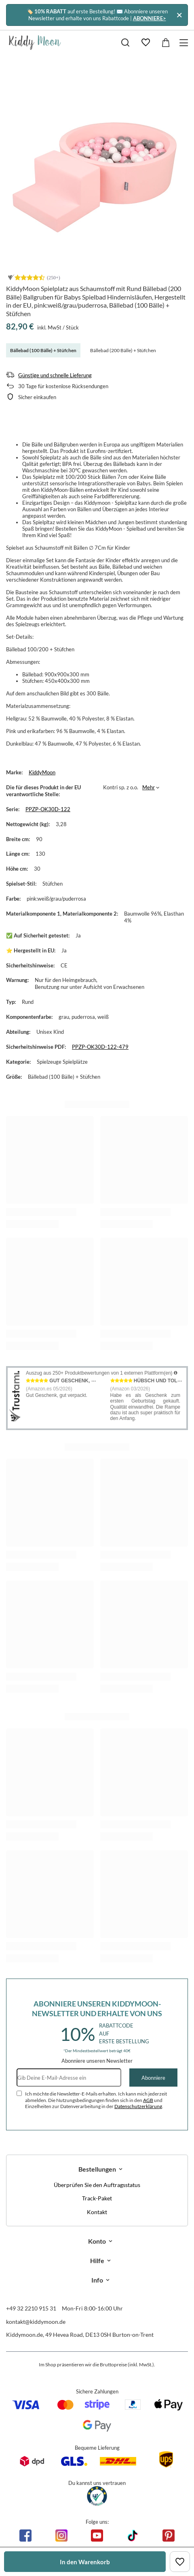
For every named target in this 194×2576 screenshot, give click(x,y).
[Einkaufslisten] (145, 42)
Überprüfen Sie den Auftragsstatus (97, 2185)
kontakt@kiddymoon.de (35, 2321)
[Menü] (185, 42)
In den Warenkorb (85, 2561)
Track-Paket (97, 2198)
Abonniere (153, 2077)
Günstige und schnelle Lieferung (55, 375)
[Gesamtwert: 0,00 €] (166, 42)
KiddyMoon (42, 772)
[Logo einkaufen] (35, 42)
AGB (148, 2100)
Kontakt (97, 2212)
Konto (97, 2241)
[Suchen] (125, 42)
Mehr (148, 787)
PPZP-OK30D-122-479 (100, 1047)
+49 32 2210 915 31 (31, 2308)
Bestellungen (97, 2169)
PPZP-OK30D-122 (47, 809)
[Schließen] (179, 15)
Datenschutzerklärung (138, 2106)
